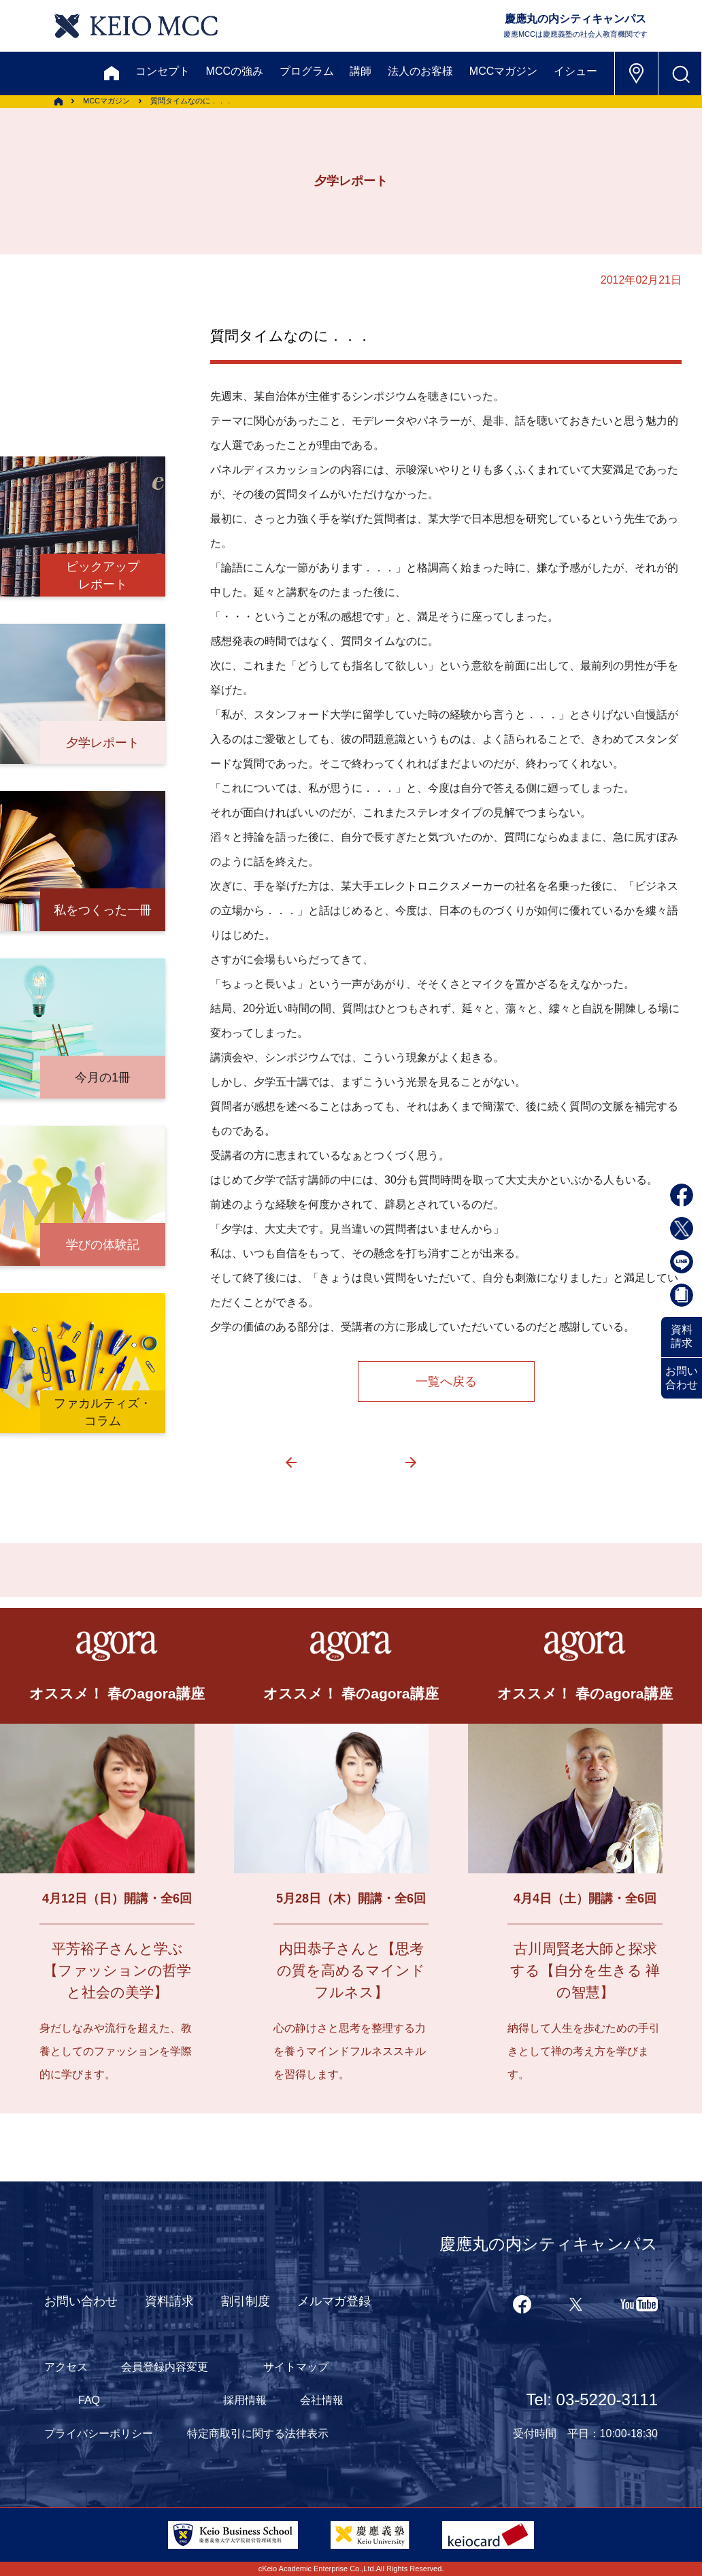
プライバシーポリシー (98, 2433)
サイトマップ (296, 2367)
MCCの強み (234, 71)
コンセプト (162, 71)
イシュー (575, 71)
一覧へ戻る (446, 1381)
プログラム (307, 71)
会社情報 (322, 2400)
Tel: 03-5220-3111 (592, 2399)
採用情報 (245, 2400)
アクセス (66, 2367)
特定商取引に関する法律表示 (258, 2433)
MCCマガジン (503, 71)
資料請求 (681, 1336)
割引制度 (245, 2301)
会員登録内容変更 (164, 2367)
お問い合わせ (681, 1377)
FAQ (89, 2400)
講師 (360, 71)
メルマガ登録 (334, 2301)
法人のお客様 (420, 71)
